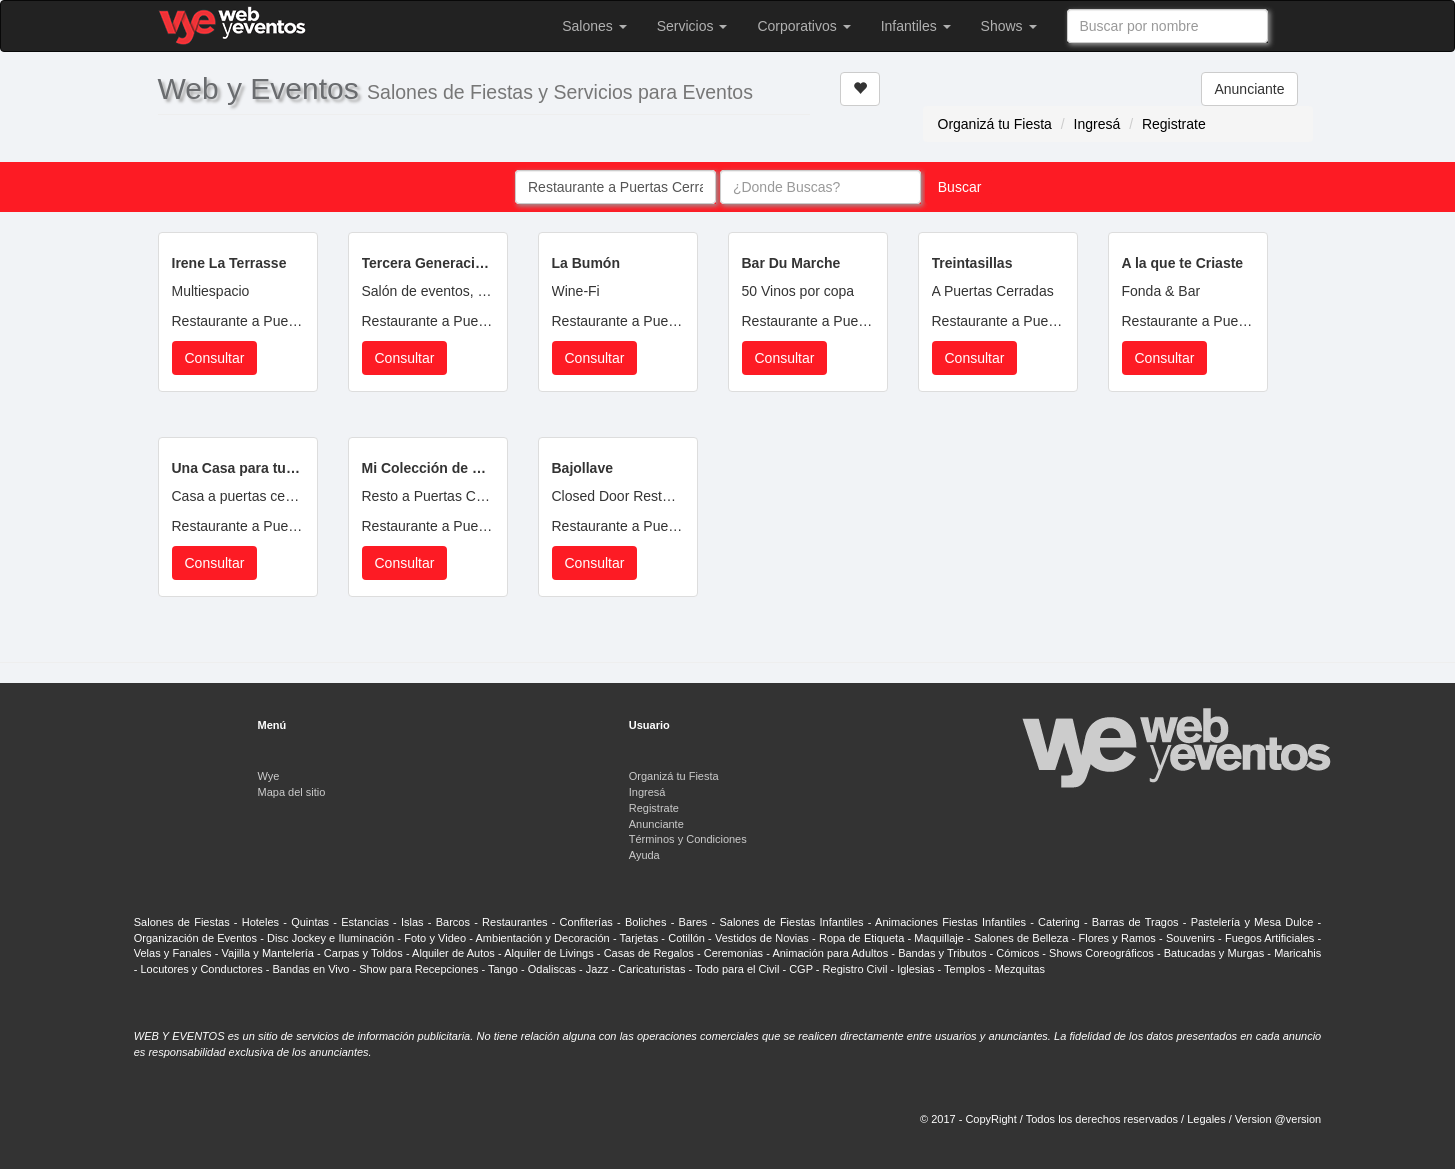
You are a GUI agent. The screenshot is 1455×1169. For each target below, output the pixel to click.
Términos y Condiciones (688, 839)
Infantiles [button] (916, 26)
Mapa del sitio (292, 792)
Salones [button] (594, 26)
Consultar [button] (215, 358)
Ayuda (644, 855)
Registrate (1174, 124)
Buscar (960, 187)
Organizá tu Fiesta (995, 124)
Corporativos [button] (803, 26)
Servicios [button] (692, 26)
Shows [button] (1009, 26)
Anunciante (1249, 89)
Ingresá (1097, 124)
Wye (269, 776)
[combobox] (1167, 26)
